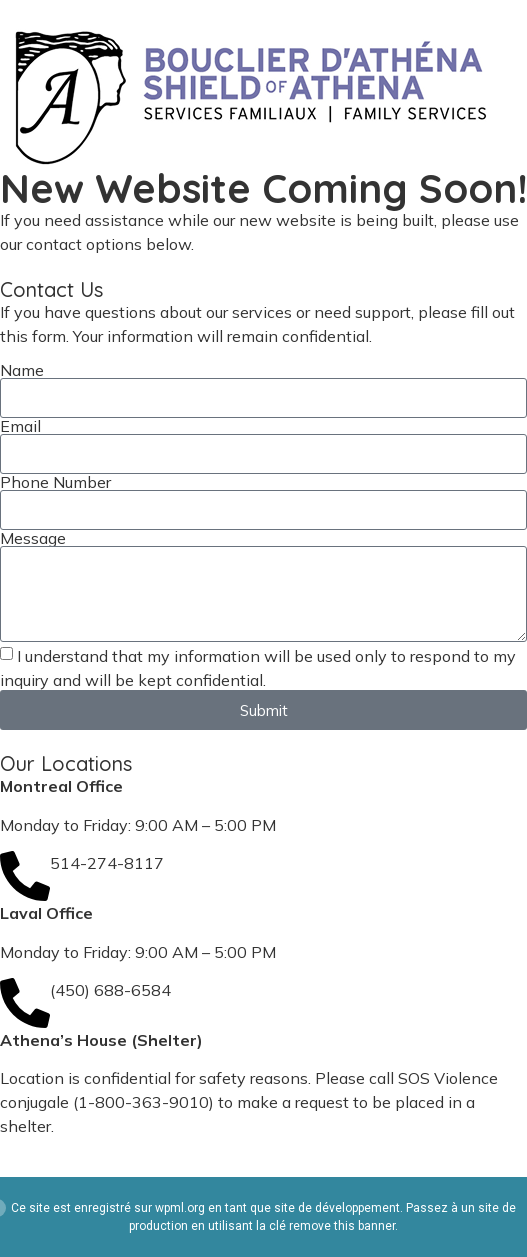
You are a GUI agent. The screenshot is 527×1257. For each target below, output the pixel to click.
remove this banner (342, 1226)
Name (22, 370)
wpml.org (180, 1208)
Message (33, 538)
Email (20, 426)
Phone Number (55, 482)
